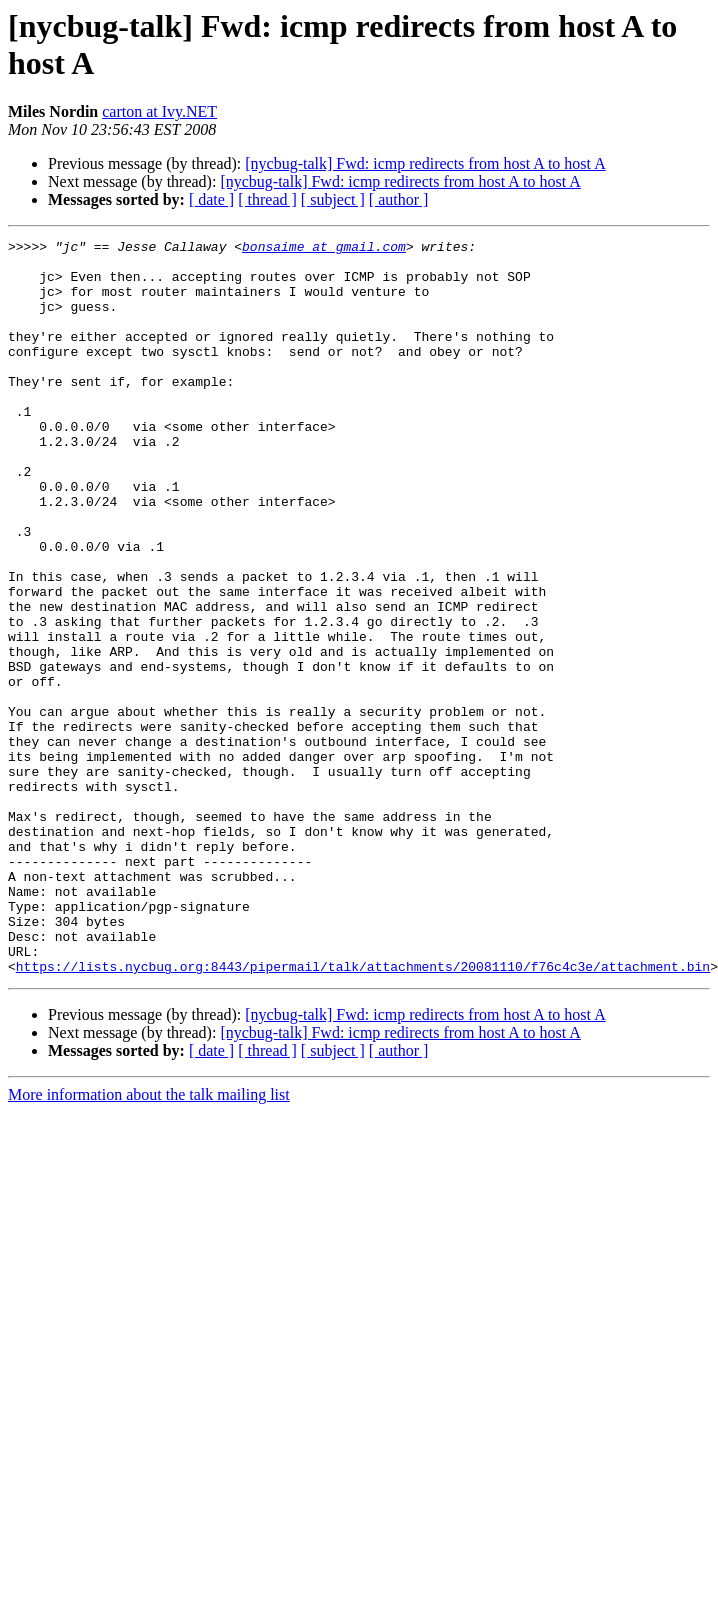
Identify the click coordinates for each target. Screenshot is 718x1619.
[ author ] (399, 199)
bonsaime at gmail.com (324, 249)
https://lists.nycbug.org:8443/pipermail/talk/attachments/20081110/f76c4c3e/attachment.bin (363, 1113)
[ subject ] (333, 199)
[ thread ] (267, 199)
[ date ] (211, 199)
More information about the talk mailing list (149, 1241)
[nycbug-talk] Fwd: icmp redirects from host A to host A (425, 163)
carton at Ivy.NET (159, 111)
